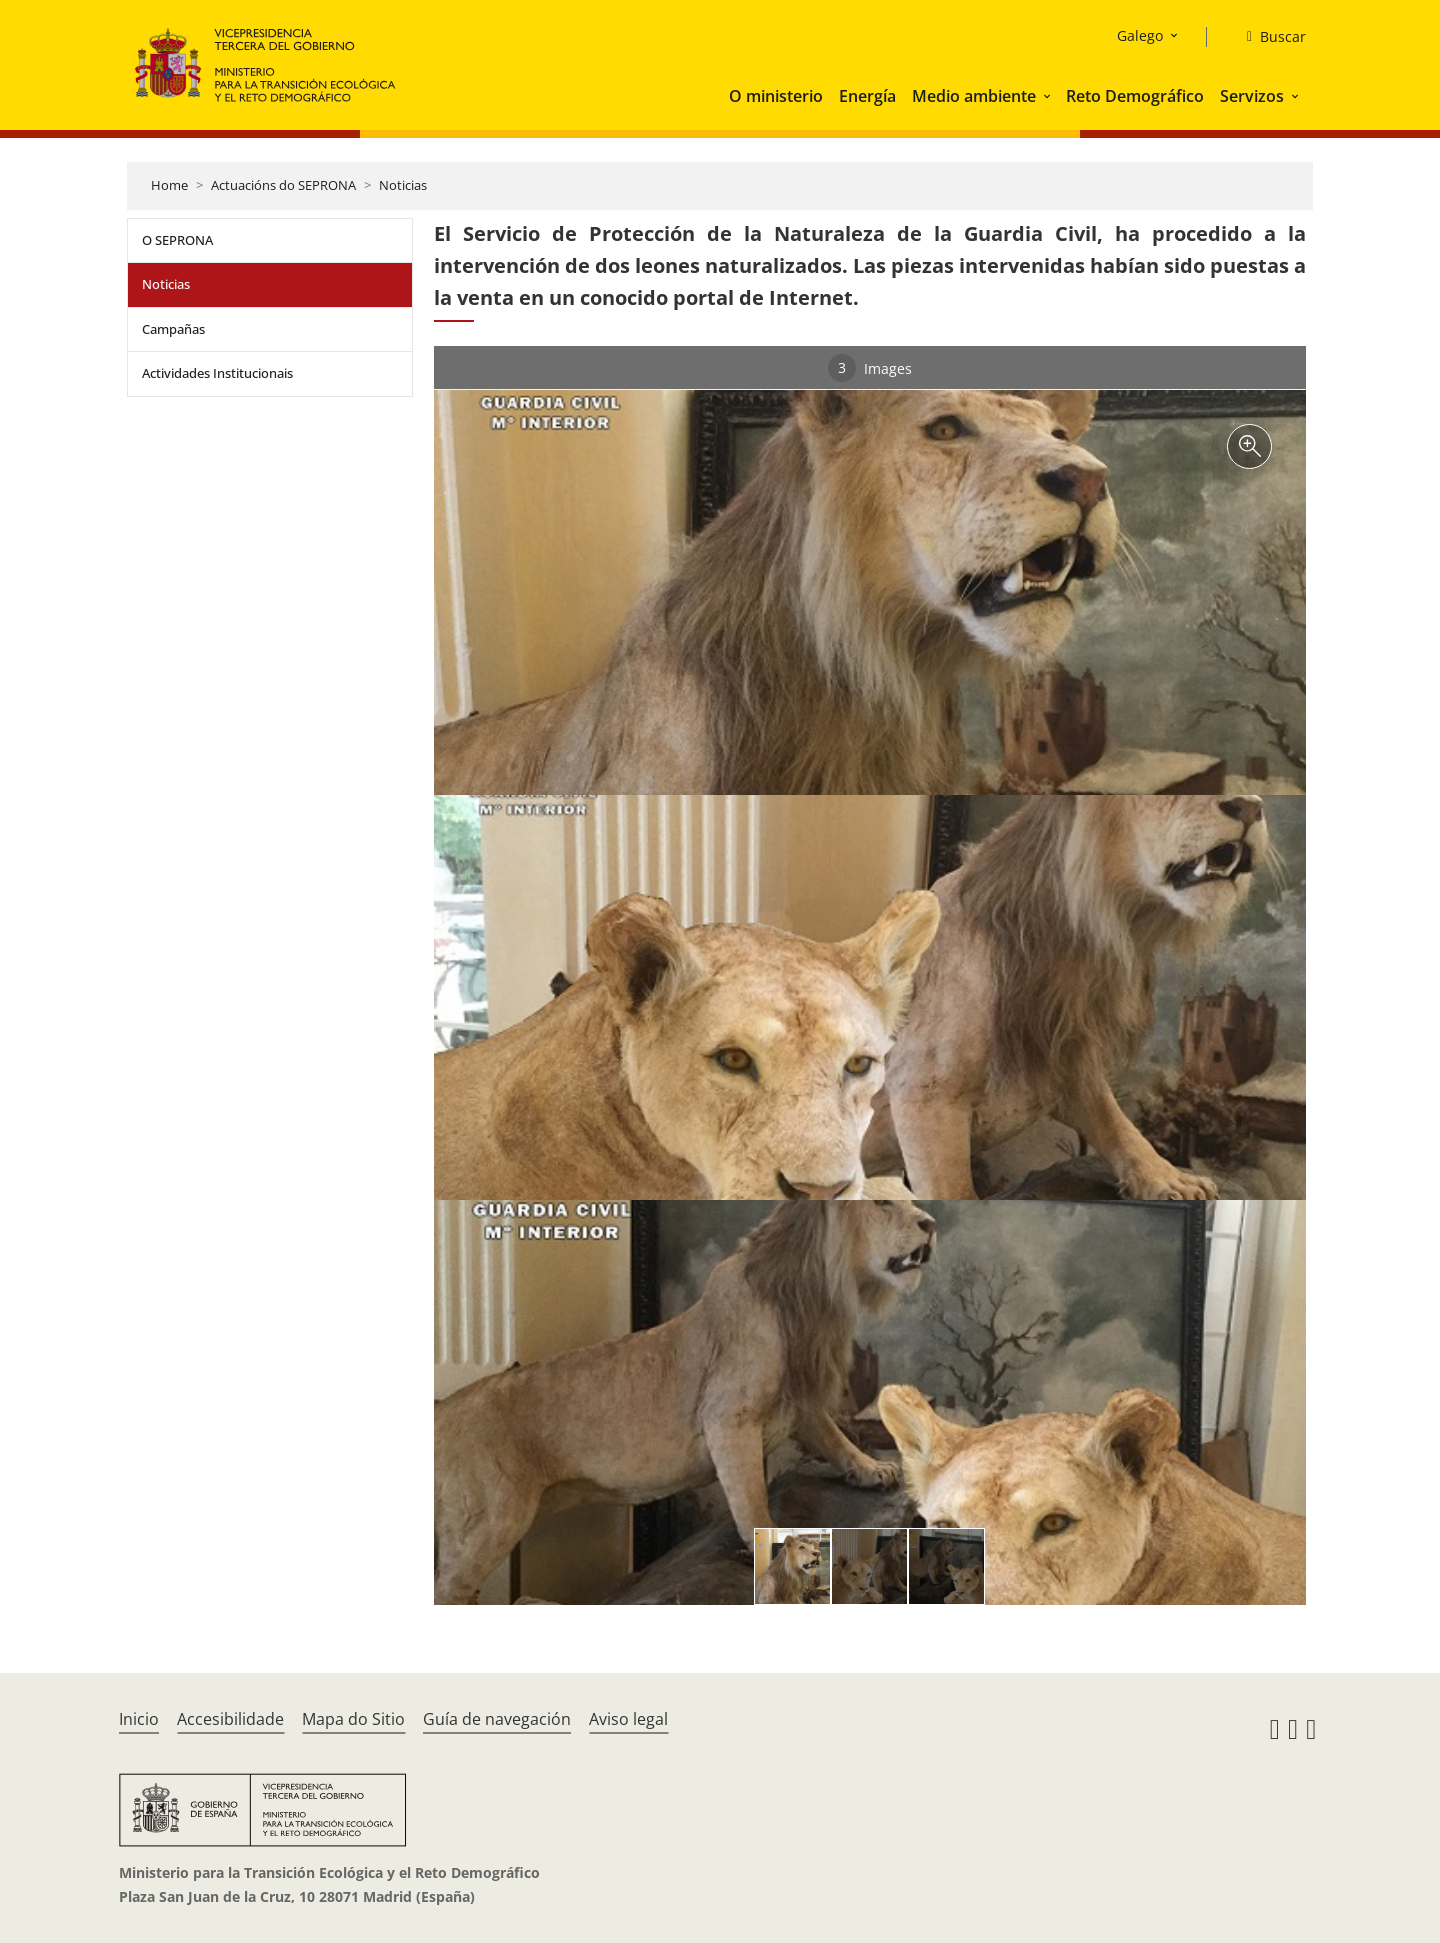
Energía (867, 96)
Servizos (1252, 96)
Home (169, 185)
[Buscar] (1268, 37)
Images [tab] (870, 368)
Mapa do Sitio (353, 1719)
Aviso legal (628, 1719)
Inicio (139, 1719)
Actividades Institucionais (217, 373)
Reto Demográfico (1135, 96)
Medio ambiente (974, 96)
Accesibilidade (230, 1719)
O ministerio (776, 96)
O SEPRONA (177, 240)
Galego (1140, 35)
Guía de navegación (497, 1719)
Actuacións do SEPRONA (283, 185)
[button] (1049, 96)
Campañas (173, 329)
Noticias (403, 185)
